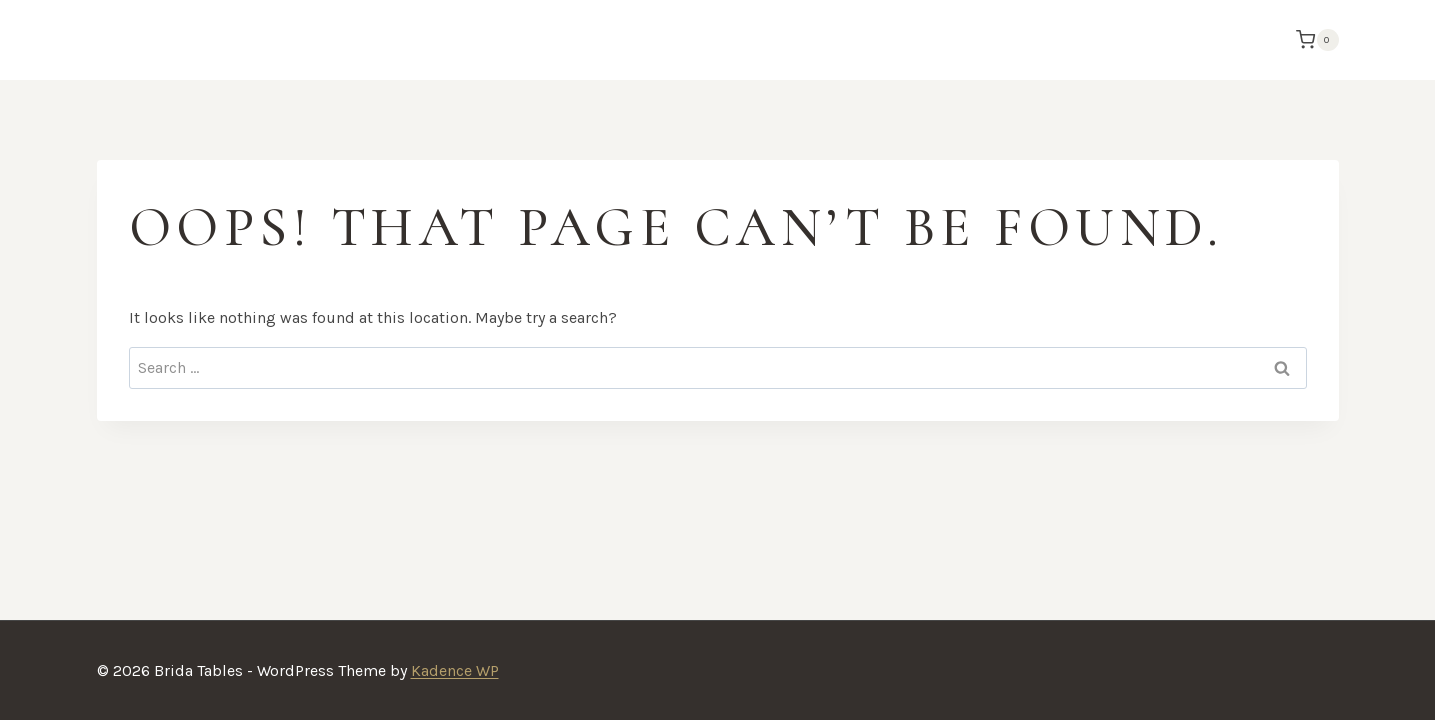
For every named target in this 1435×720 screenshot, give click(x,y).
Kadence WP (455, 670)
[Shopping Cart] (1312, 40)
